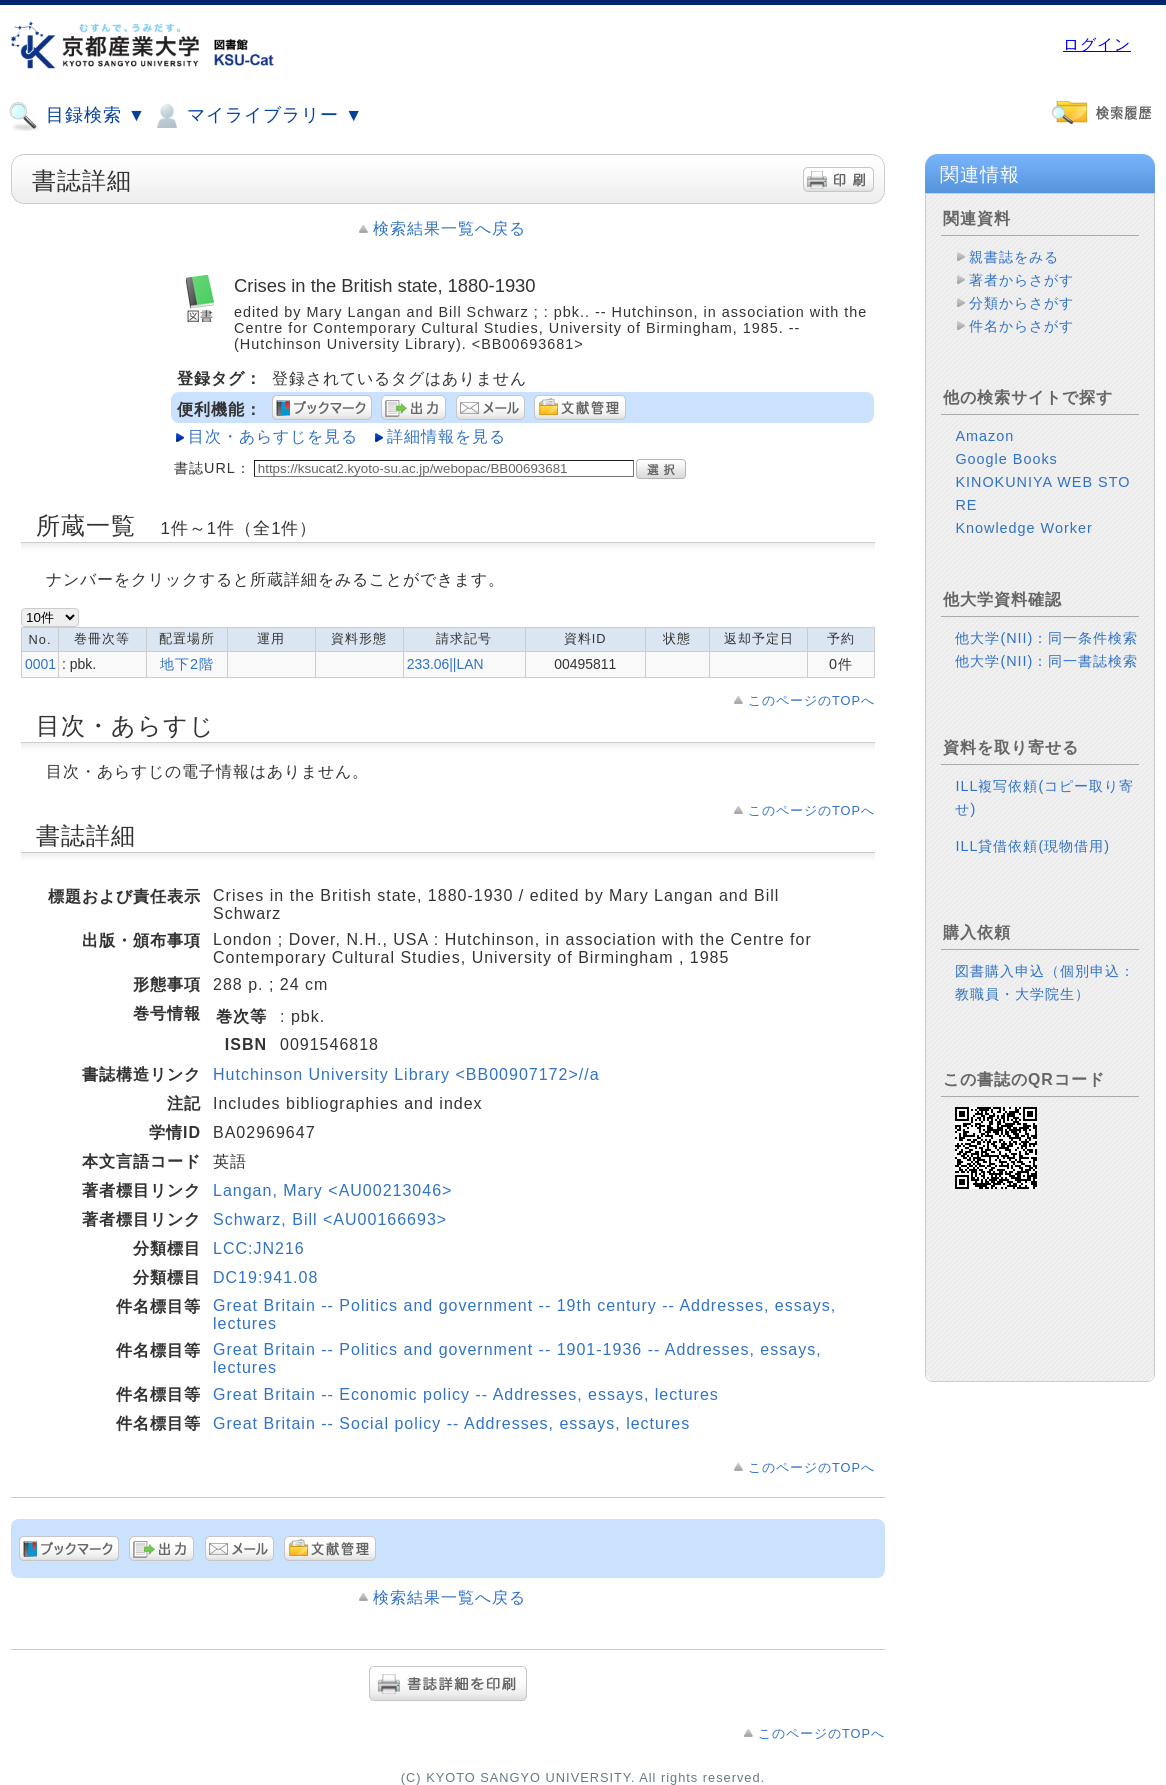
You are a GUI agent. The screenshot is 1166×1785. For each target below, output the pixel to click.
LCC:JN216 (259, 1248)
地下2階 (187, 664)
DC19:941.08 (265, 1277)
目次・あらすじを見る (273, 436)
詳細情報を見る (446, 436)
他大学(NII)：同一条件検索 (1046, 654)
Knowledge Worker (1023, 544)
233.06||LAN (445, 664)
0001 (40, 664)
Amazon (984, 452)
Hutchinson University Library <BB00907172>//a (406, 1074)
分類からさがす (1021, 303)
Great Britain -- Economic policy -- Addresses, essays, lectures (466, 1394)
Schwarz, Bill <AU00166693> (330, 1219)
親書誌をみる (1014, 257)
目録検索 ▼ (77, 116)
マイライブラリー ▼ (257, 116)
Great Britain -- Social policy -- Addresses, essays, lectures (451, 1423)
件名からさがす (1021, 326)
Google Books (1006, 475)
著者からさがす (1021, 280)
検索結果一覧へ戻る (449, 228)
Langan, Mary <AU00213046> (332, 1190)
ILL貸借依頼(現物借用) (1032, 862)
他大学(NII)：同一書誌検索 (1046, 677)
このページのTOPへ (811, 700)
